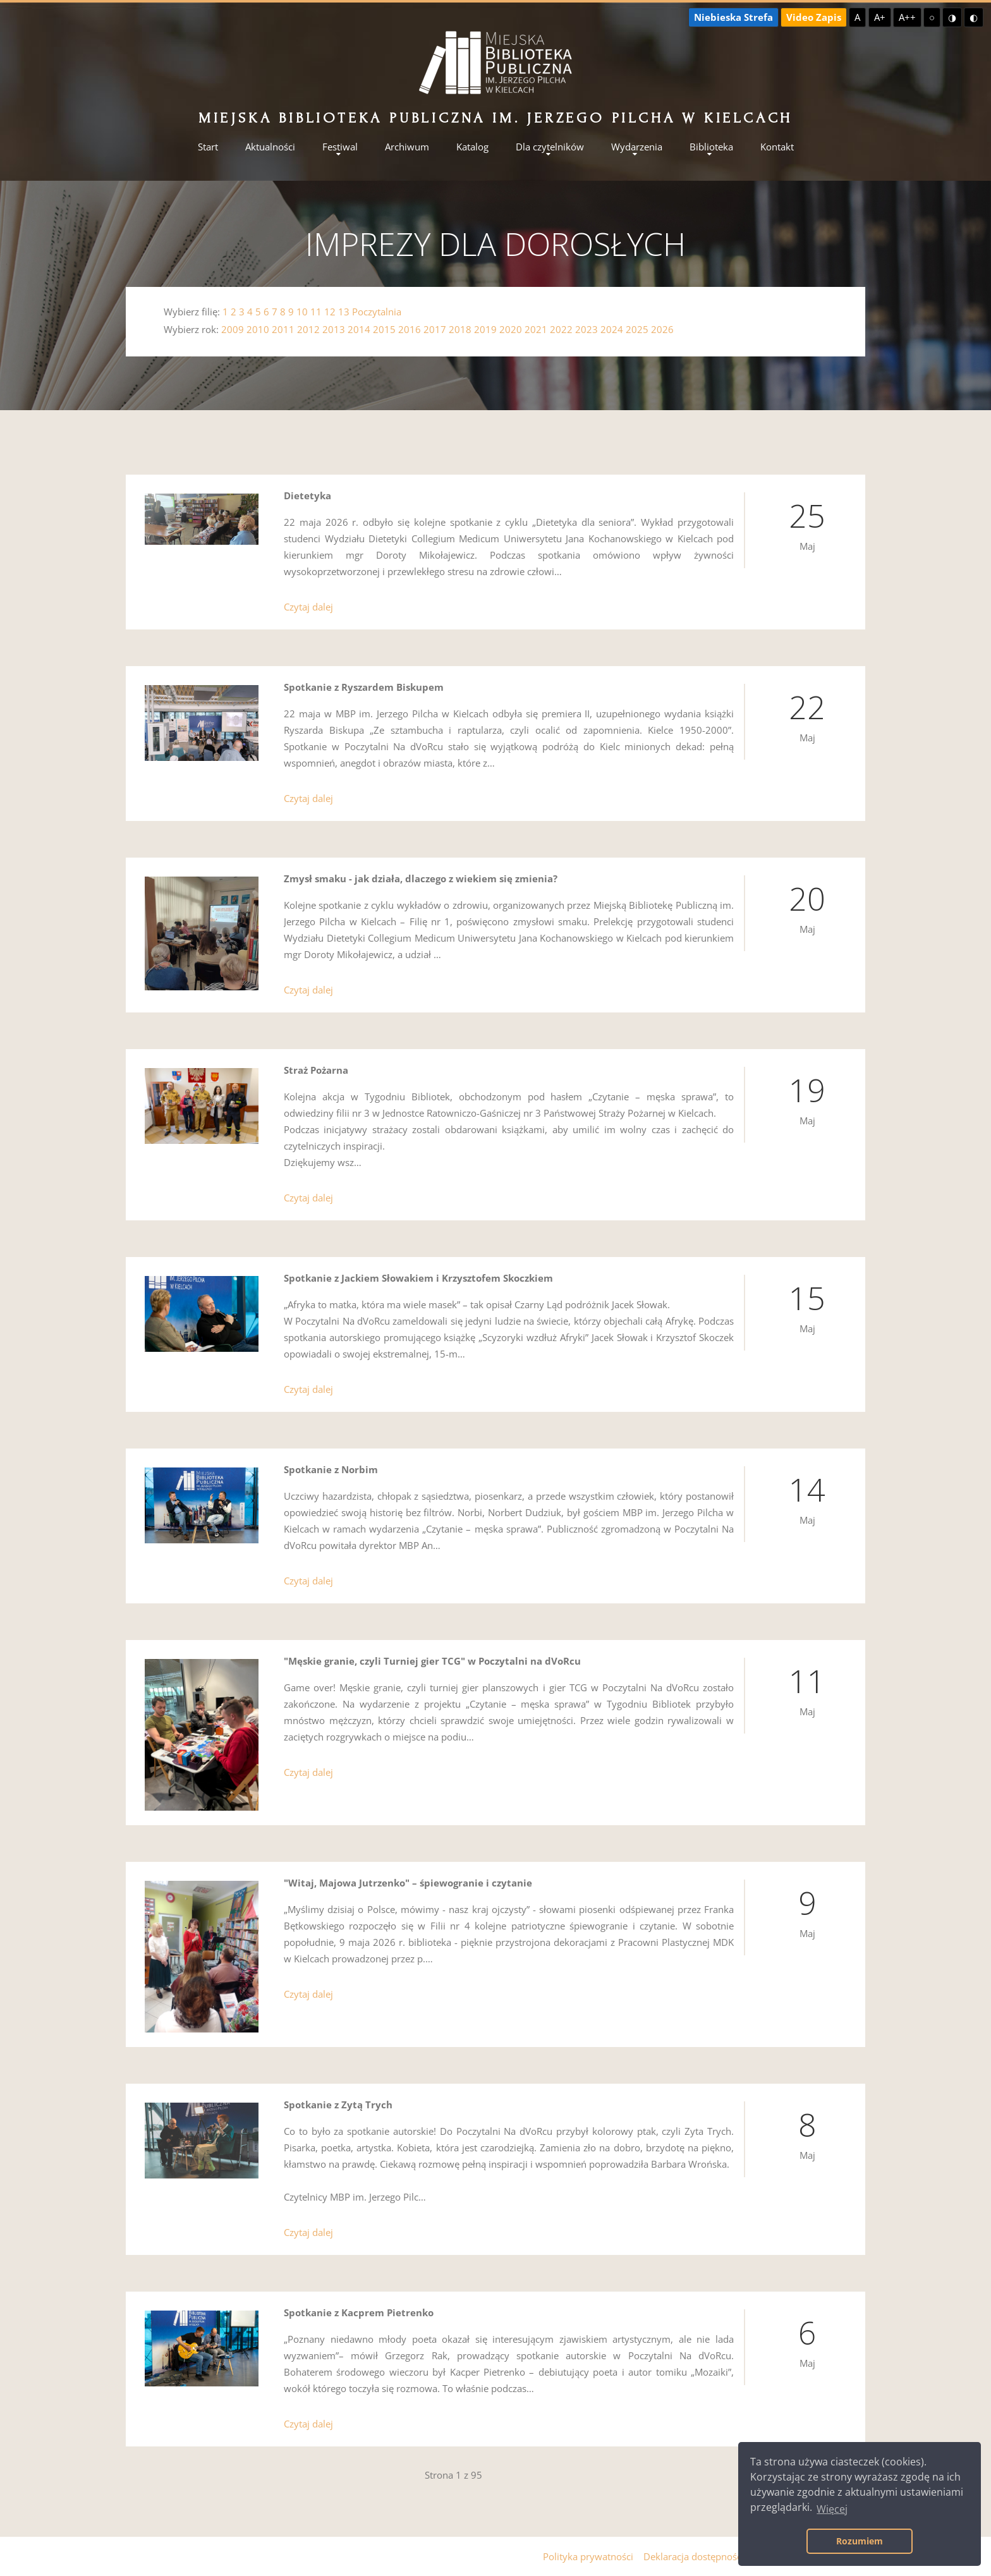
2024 (611, 329)
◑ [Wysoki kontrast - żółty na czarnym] (952, 17)
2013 (333, 329)
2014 (359, 329)
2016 (409, 329)
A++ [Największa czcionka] (907, 17)
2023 (586, 329)
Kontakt (777, 147)
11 (316, 311)
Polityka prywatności (588, 2556)
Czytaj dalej (308, 606)
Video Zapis (813, 17)
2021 (536, 329)
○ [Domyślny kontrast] (932, 17)
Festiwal (340, 147)
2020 (510, 329)
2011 (283, 329)
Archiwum (407, 147)
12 (330, 311)
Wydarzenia (636, 147)
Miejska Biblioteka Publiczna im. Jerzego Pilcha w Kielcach (495, 117)
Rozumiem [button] (859, 2541)
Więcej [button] (832, 2509)
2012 (308, 329)
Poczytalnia (376, 311)
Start (208, 147)
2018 (460, 329)
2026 (662, 329)
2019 (485, 329)
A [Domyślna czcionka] (857, 17)
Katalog (472, 147)
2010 (257, 329)
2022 (561, 329)
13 (344, 311)
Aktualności (270, 147)
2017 (434, 329)
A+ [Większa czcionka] (879, 17)
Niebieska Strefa (733, 17)
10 (302, 311)
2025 (637, 329)
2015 (384, 329)
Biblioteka (711, 147)
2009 (232, 329)
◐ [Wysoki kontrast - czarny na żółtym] (974, 17)
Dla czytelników (550, 147)
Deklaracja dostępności (693, 2556)
